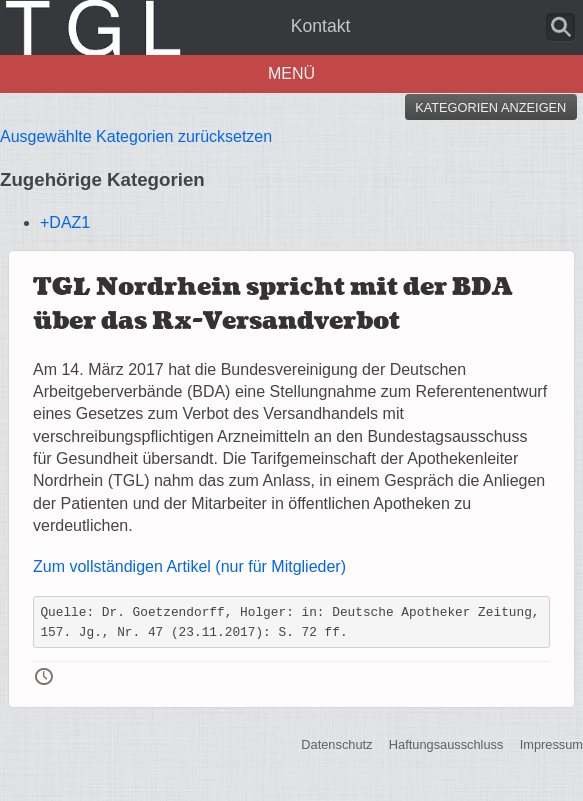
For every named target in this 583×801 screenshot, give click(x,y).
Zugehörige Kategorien (102, 179)
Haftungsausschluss (446, 745)
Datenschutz (336, 745)
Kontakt (321, 26)
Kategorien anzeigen (490, 107)
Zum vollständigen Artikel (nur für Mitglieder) (189, 566)
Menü (291, 73)
